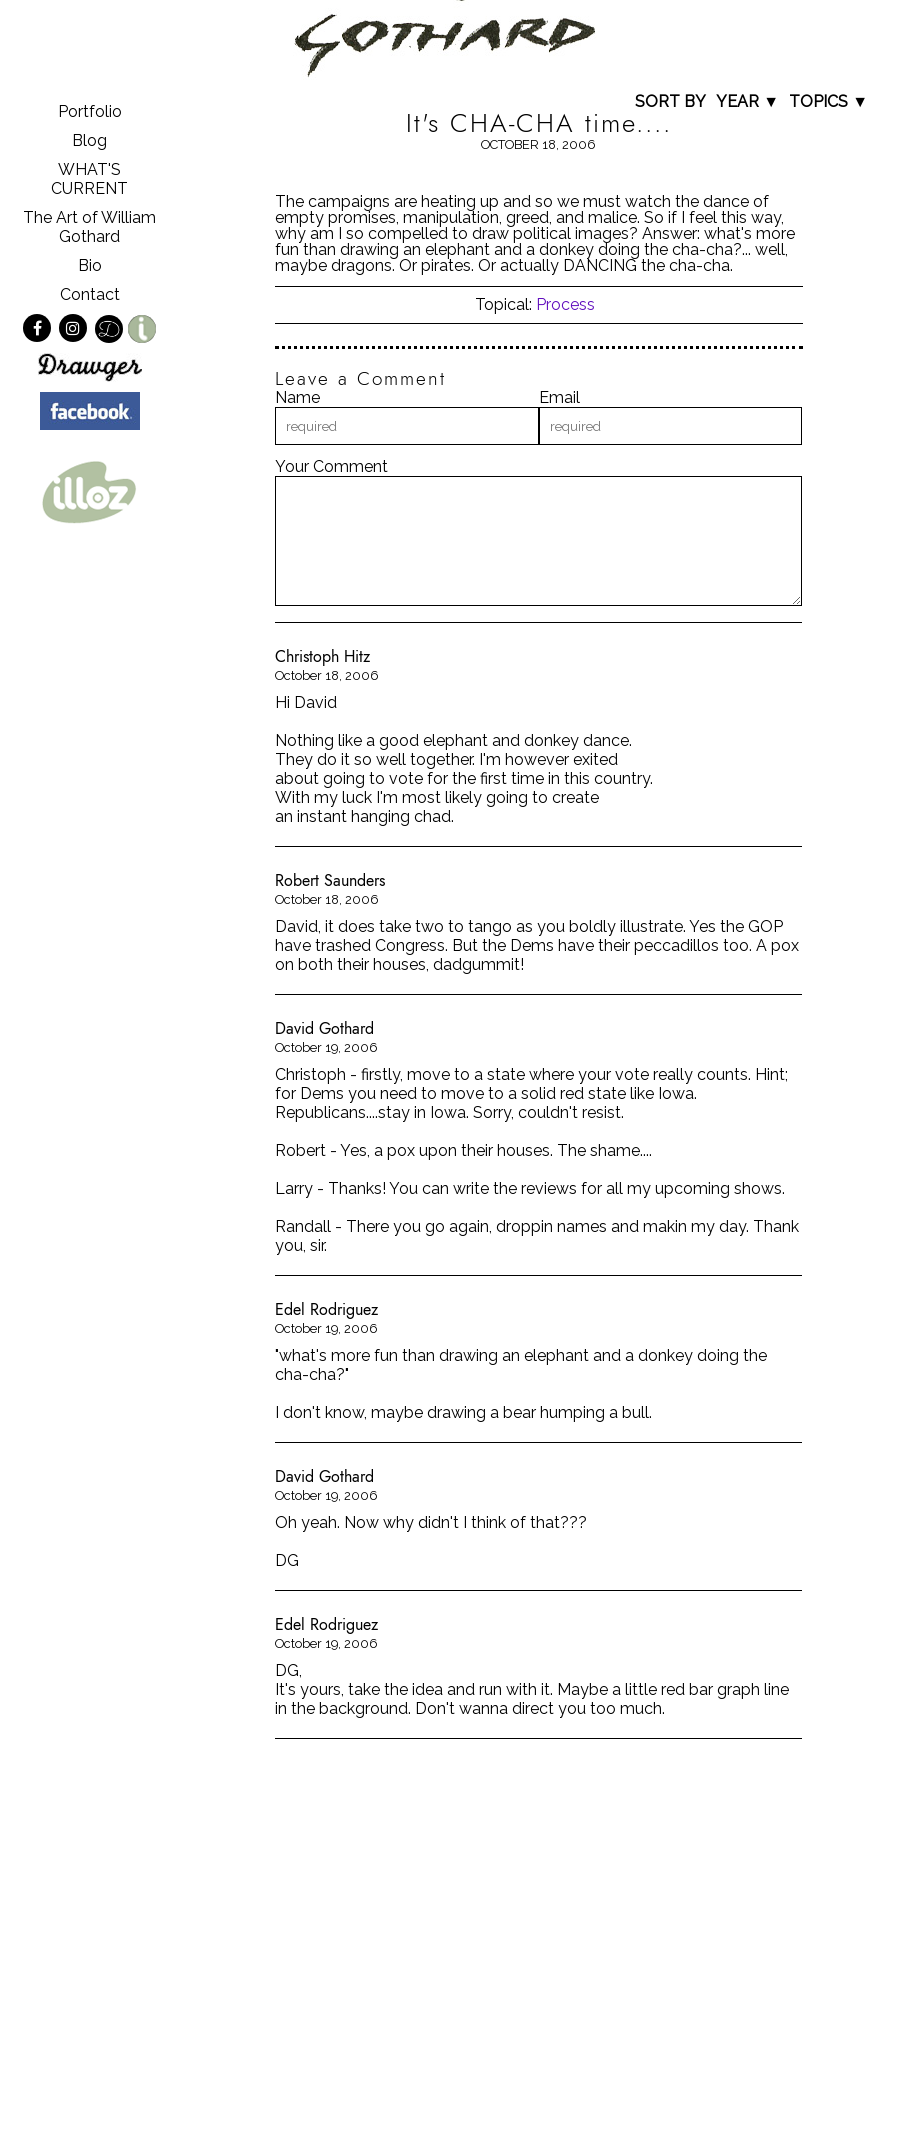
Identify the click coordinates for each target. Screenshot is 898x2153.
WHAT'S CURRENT (89, 179)
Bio (90, 265)
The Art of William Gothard (89, 227)
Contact (90, 294)
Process (565, 304)
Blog (89, 140)
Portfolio (90, 111)
